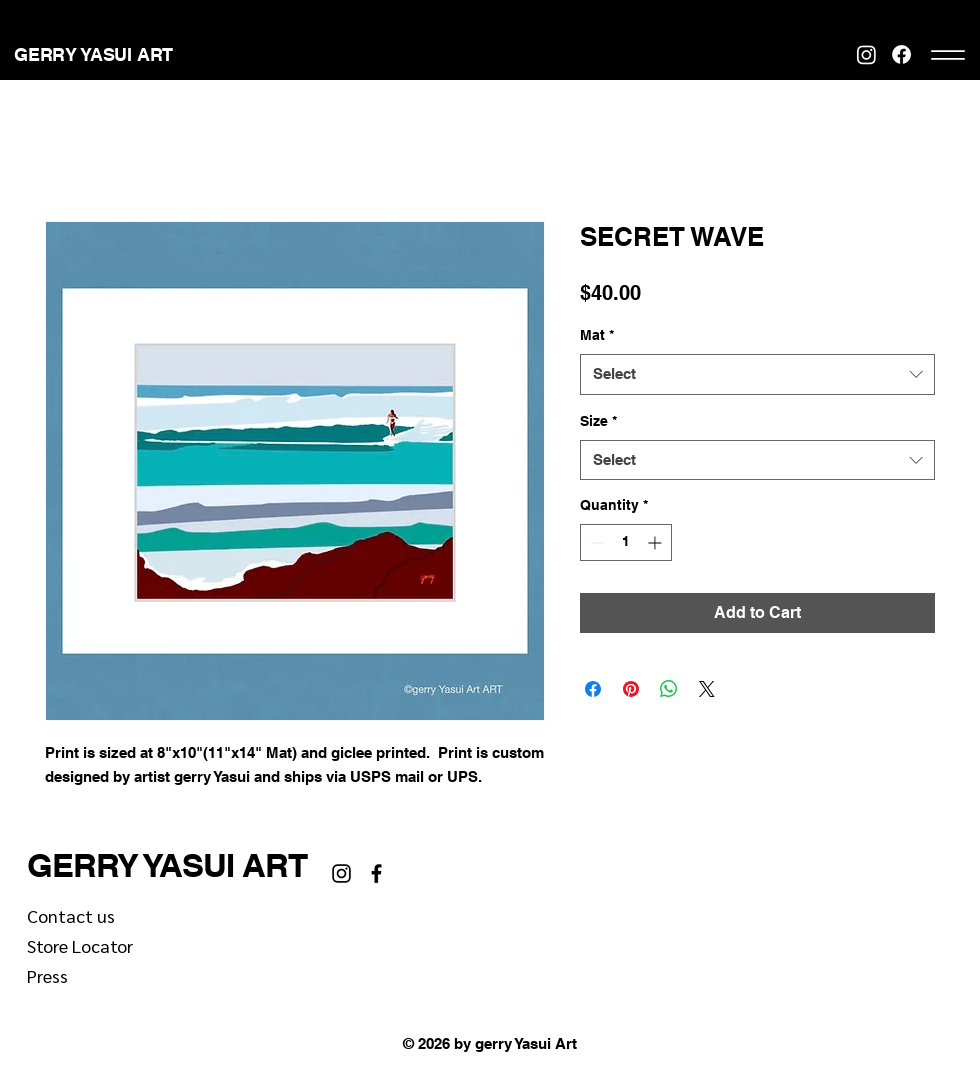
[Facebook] (901, 54)
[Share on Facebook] (593, 689)
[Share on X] (707, 689)
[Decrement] (595, 542)
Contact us (71, 915)
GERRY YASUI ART (167, 865)
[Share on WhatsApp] (669, 689)
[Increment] (656, 542)
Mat (597, 335)
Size (598, 421)
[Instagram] (866, 54)
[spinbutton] (626, 542)
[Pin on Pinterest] (631, 689)
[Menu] (947, 54)
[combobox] (757, 374)
